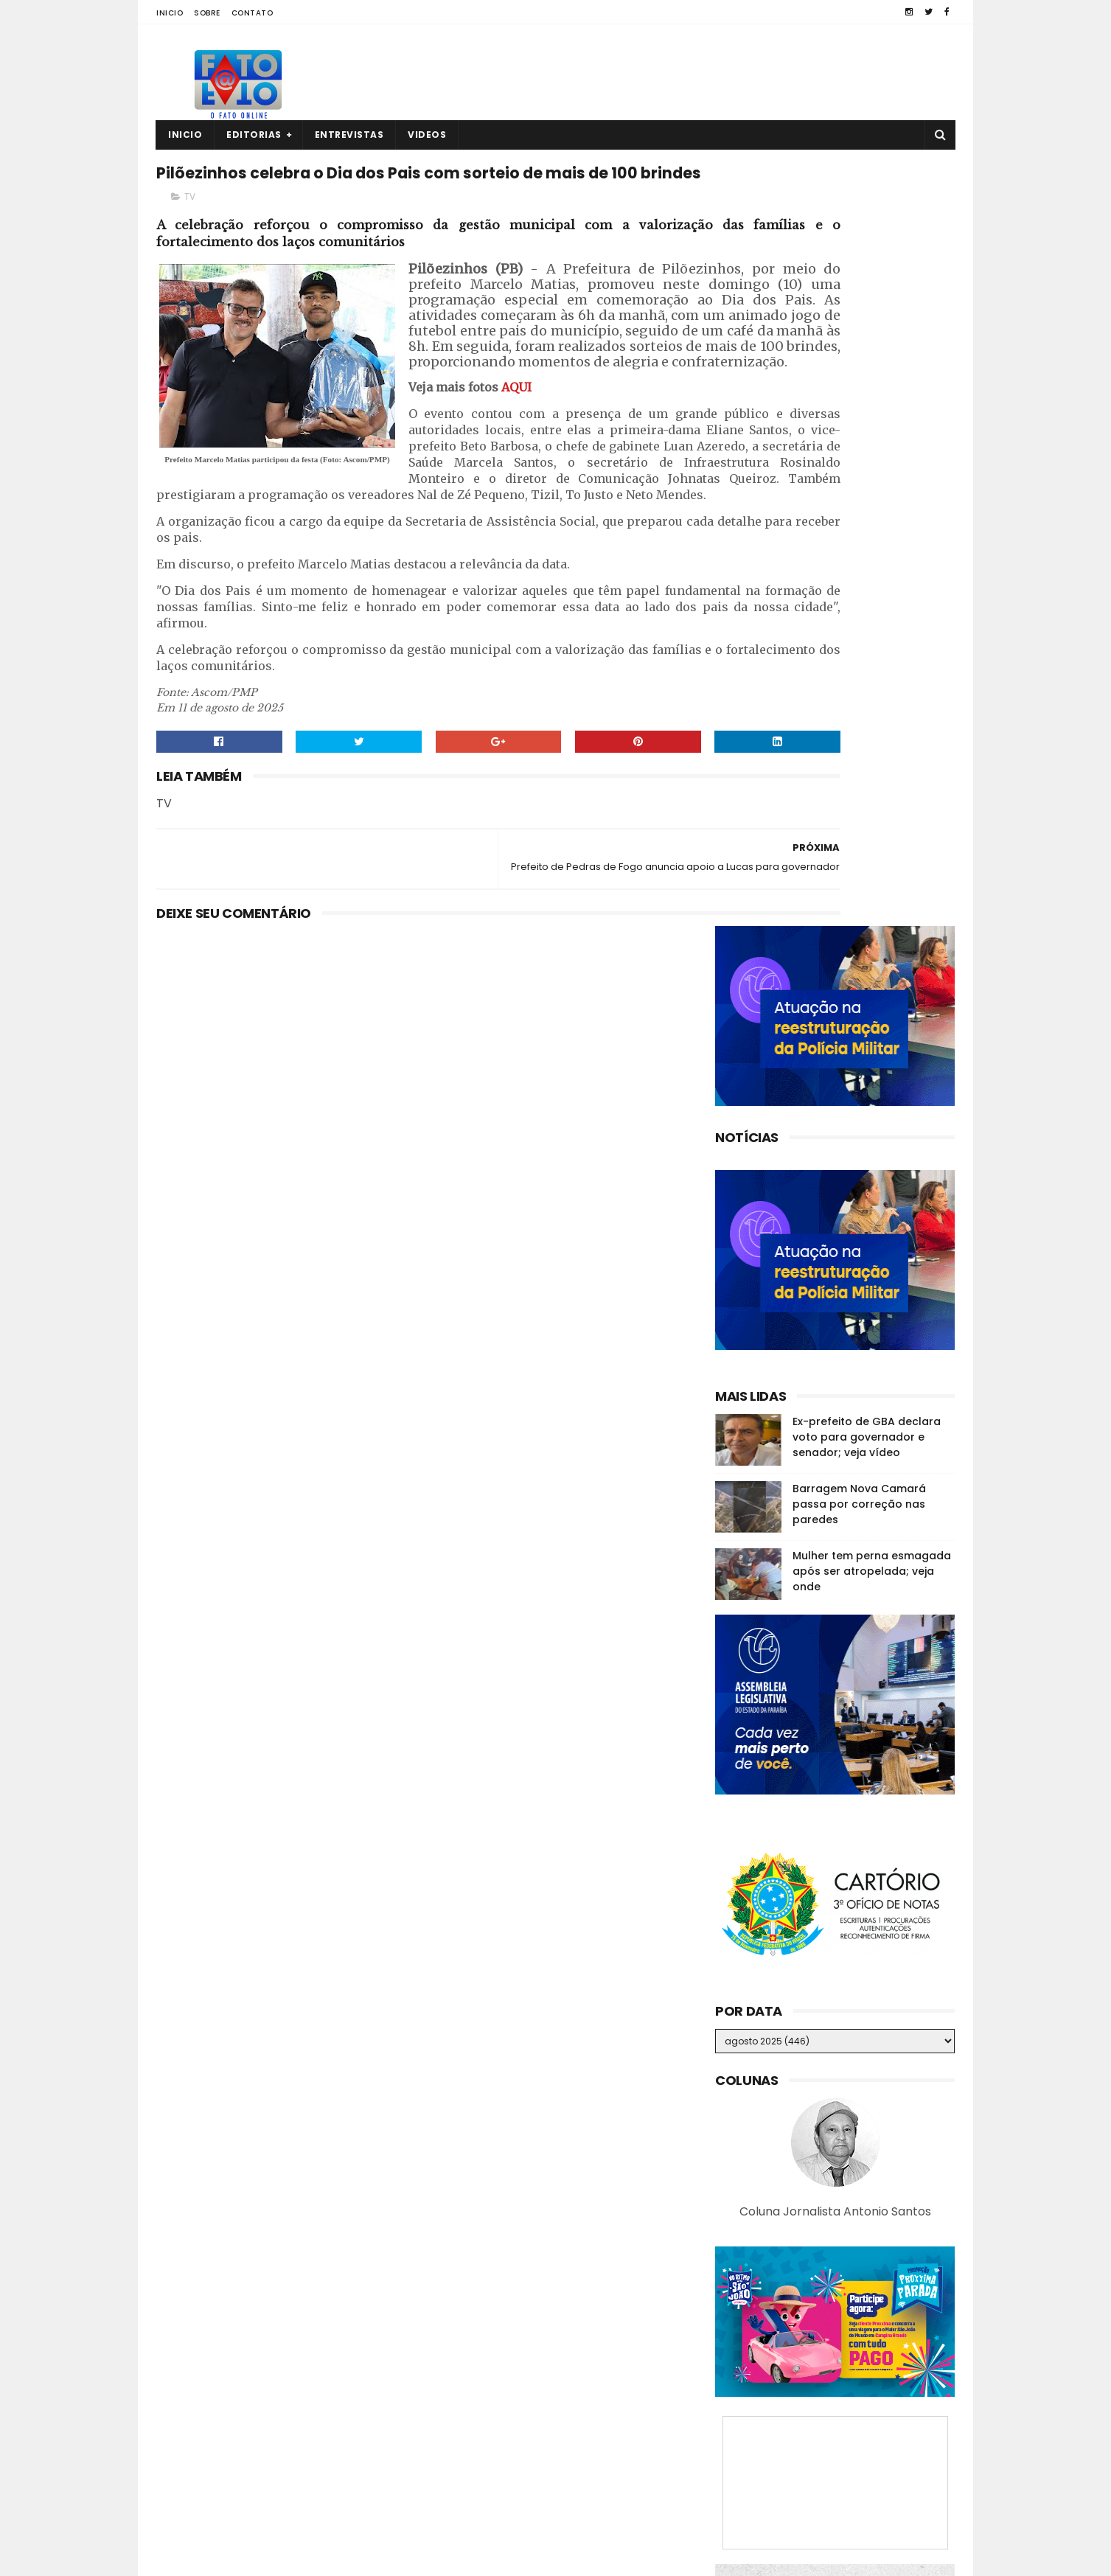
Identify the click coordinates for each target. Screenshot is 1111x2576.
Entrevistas (349, 134)
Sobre (207, 12)
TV (189, 233)
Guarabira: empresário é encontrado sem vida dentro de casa (863, 2354)
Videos (427, 134)
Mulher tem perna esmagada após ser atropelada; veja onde (872, 806)
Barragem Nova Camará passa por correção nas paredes (859, 739)
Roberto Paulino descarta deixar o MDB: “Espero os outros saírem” (864, 2488)
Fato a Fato (273, 2557)
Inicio (169, 12)
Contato (252, 12)
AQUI (516, 501)
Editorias (254, 134)
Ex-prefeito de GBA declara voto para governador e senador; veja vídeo (867, 672)
